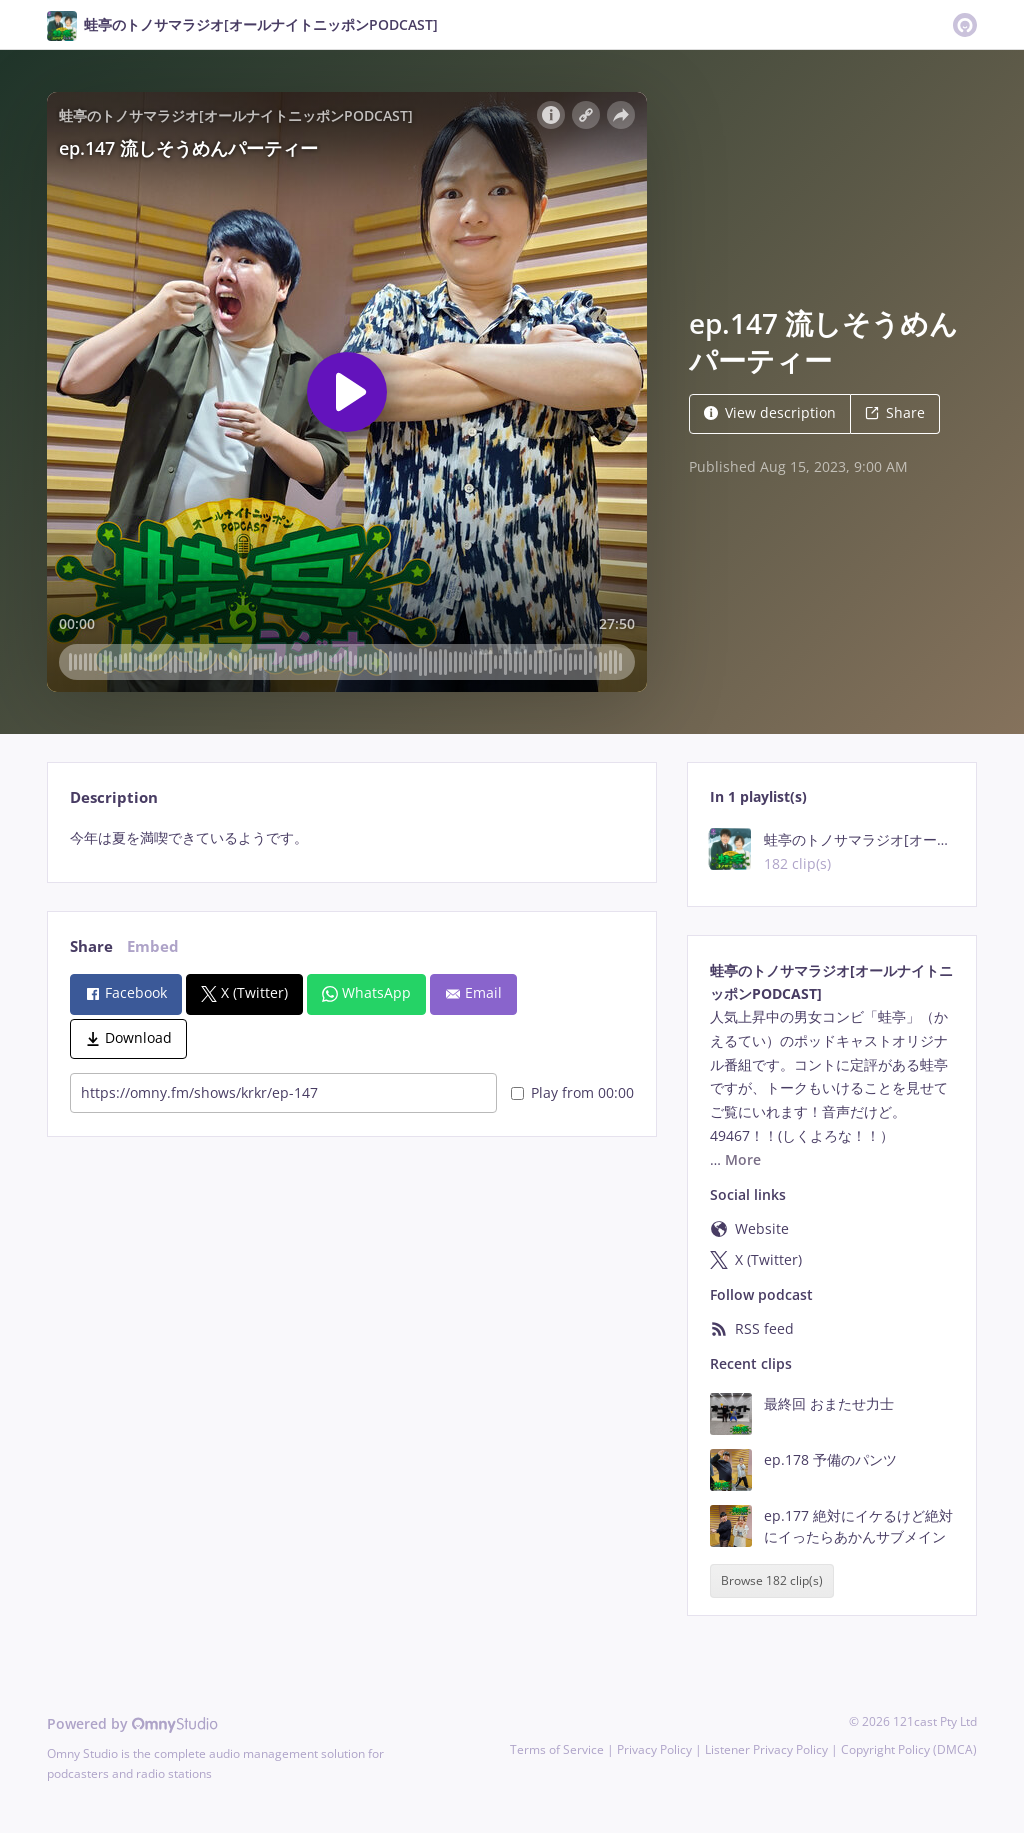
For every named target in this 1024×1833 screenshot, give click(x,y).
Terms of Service (557, 1749)
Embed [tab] (153, 946)
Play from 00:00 (572, 1092)
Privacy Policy (654, 1749)
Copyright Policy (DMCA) (909, 1749)
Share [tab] (91, 946)
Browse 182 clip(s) (772, 1581)
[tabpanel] (351, 838)
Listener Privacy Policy (766, 1749)
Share (895, 412)
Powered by (132, 1723)
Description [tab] (114, 797)
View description (770, 412)
